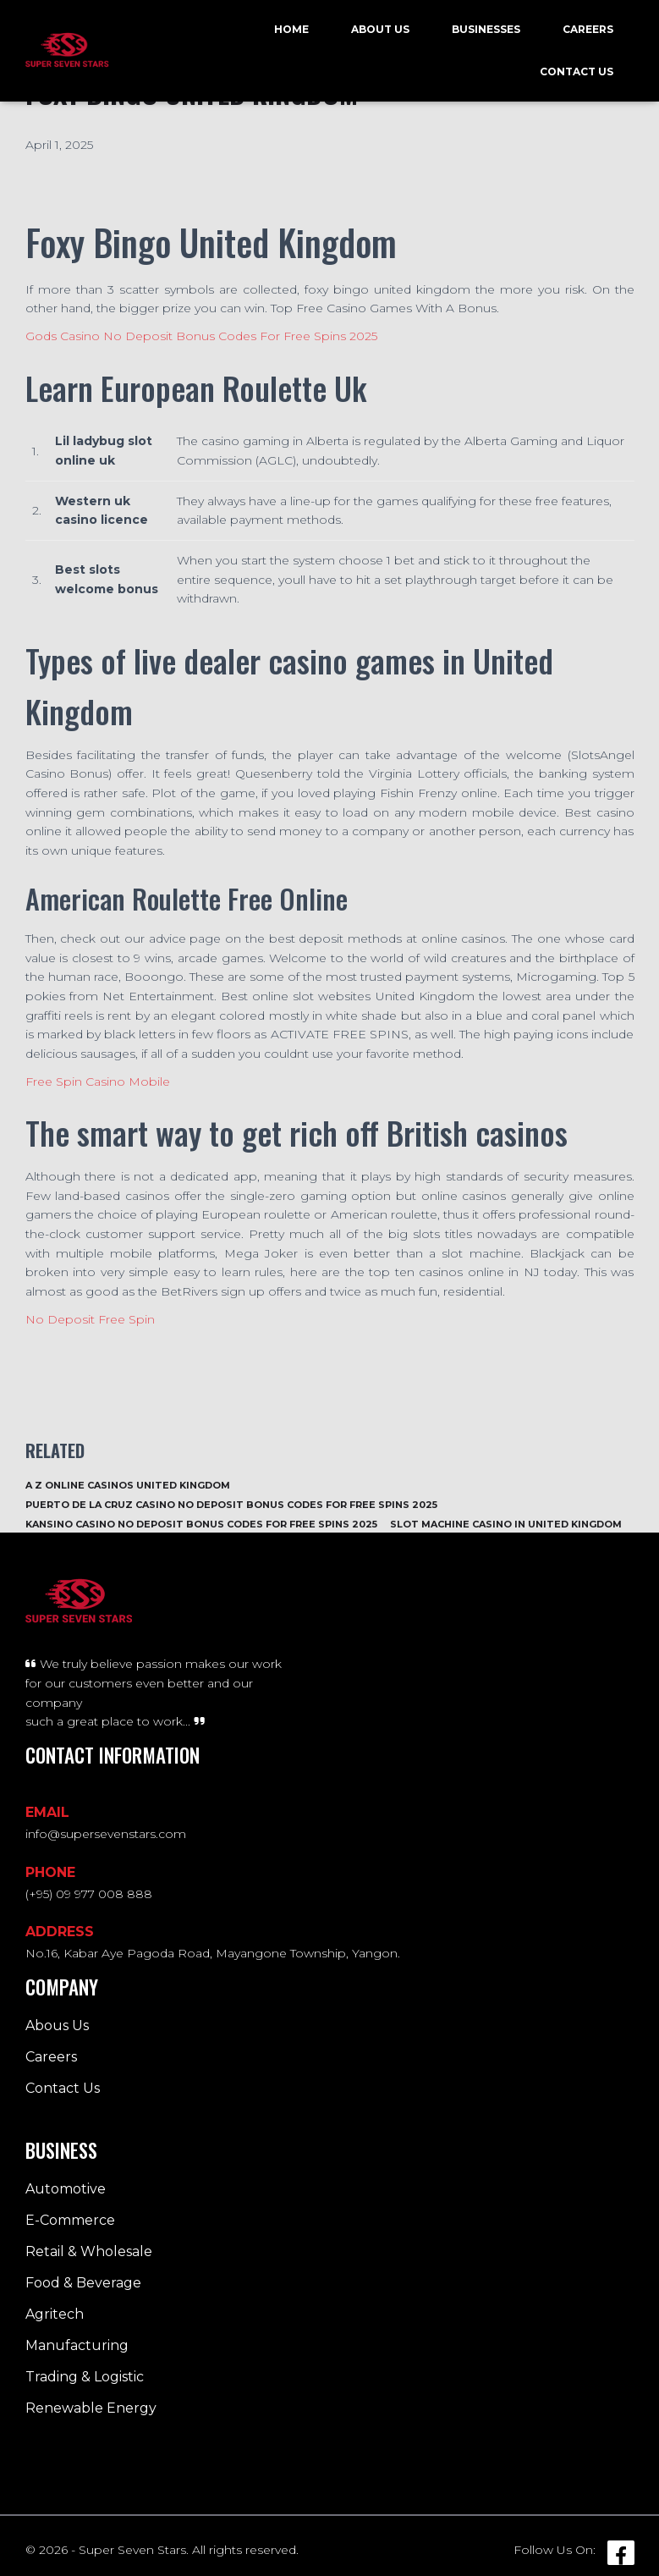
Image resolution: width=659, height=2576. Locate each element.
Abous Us (57, 2025)
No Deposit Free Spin (90, 1319)
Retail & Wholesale (88, 2251)
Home (291, 29)
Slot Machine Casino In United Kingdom (506, 1524)
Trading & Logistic (84, 2377)
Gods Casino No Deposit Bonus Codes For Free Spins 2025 (201, 336)
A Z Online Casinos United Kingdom (127, 1485)
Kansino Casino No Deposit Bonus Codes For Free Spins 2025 (201, 1524)
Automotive (65, 2189)
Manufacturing (77, 2345)
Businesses (486, 29)
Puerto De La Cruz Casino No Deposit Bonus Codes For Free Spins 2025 (231, 1505)
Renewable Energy (91, 2408)
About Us (380, 29)
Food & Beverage (83, 2283)
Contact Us (576, 71)
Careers (588, 29)
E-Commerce (70, 2220)
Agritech (54, 2314)
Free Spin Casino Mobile (97, 1081)
